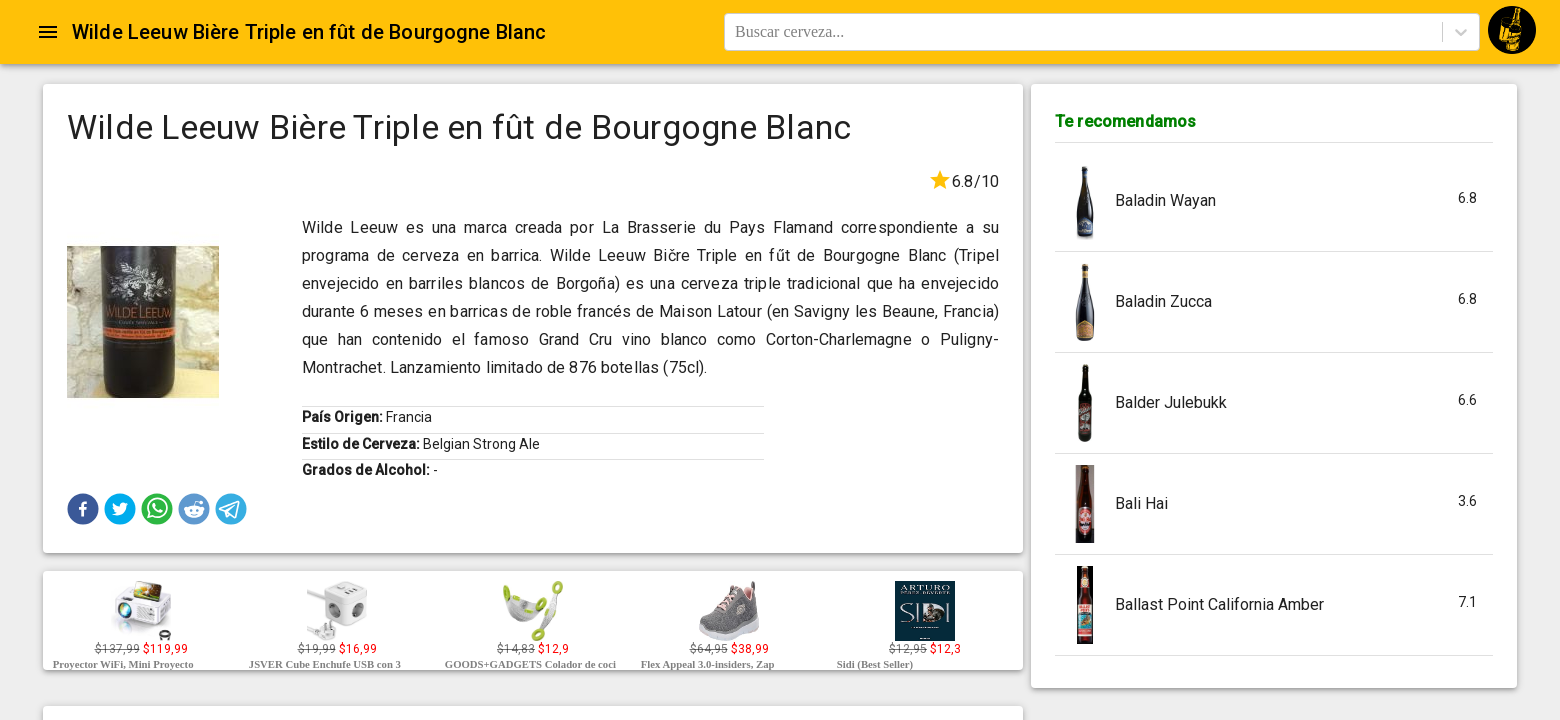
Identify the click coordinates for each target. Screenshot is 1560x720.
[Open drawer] (48, 32)
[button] (83, 509)
